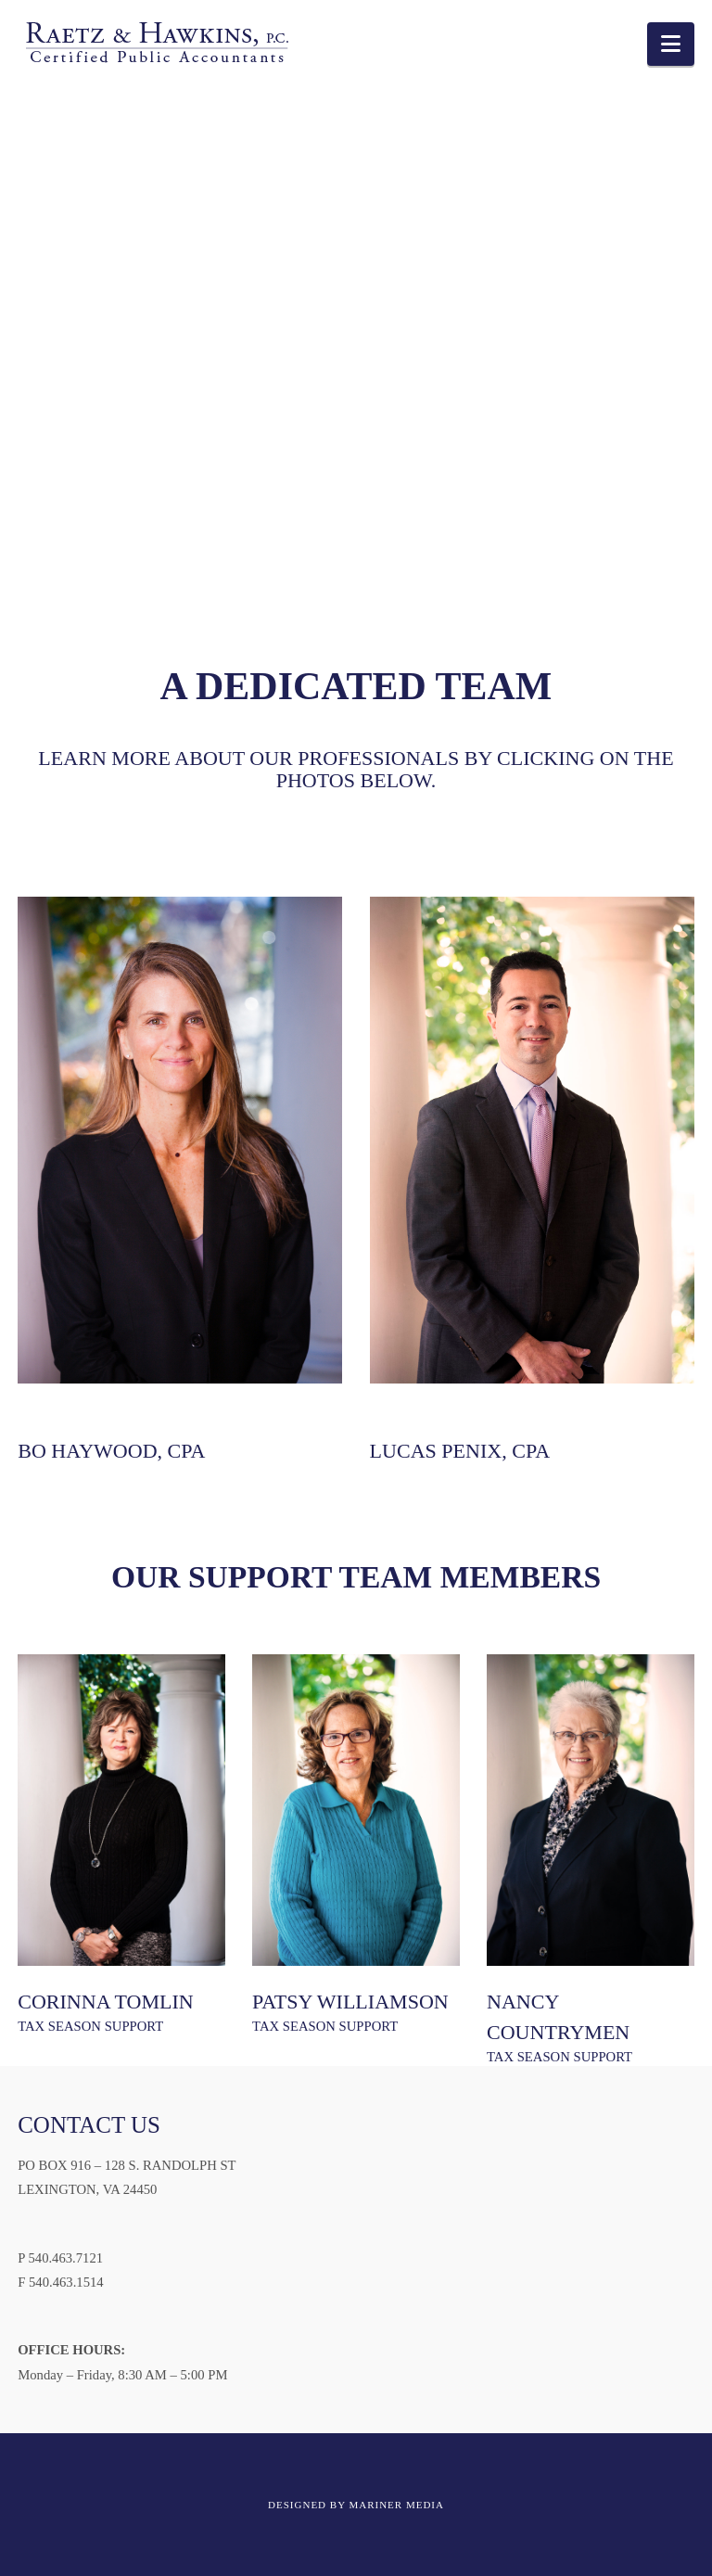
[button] (670, 44)
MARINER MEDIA (396, 2504)
